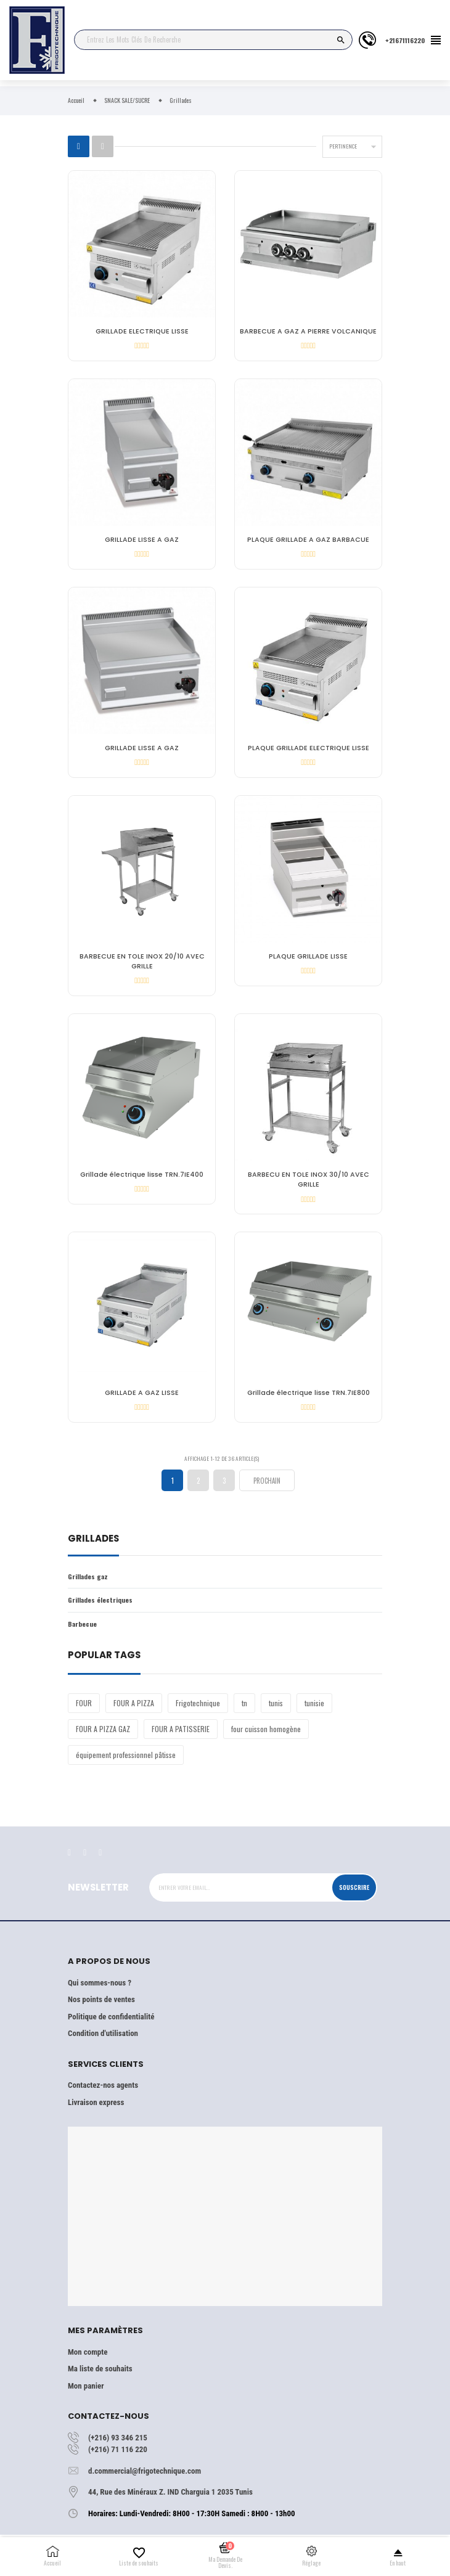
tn (244, 1709)
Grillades (93, 1547)
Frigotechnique (198, 1709)
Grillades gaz (88, 1584)
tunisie (314, 1709)
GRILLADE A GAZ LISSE (142, 1399)
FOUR (84, 1709)
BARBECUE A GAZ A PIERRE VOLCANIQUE (308, 331)
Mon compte (87, 2359)
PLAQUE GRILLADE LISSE (308, 960)
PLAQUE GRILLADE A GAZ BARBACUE (308, 541)
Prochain (266, 1488)
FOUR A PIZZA (133, 1709)
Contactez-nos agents (103, 2092)
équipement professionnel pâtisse (126, 1761)
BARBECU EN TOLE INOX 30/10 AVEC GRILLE (308, 1184)
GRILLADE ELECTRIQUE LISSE (142, 331)
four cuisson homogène (266, 1735)
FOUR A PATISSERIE (181, 1735)
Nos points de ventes (101, 2006)
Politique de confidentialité (111, 2023)
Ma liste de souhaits (100, 2376)
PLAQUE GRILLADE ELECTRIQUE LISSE (308, 750)
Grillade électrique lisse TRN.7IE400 (141, 1179)
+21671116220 (405, 40)
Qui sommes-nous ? (99, 1989)
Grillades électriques (100, 1607)
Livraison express (96, 2109)
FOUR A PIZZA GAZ (103, 1735)
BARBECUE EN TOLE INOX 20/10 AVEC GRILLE (142, 965)
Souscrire (354, 1894)
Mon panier (86, 2393)
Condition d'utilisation (103, 2040)
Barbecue (82, 1630)
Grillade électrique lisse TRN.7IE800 (308, 1399)
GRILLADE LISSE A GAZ (142, 541)
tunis (276, 1709)
